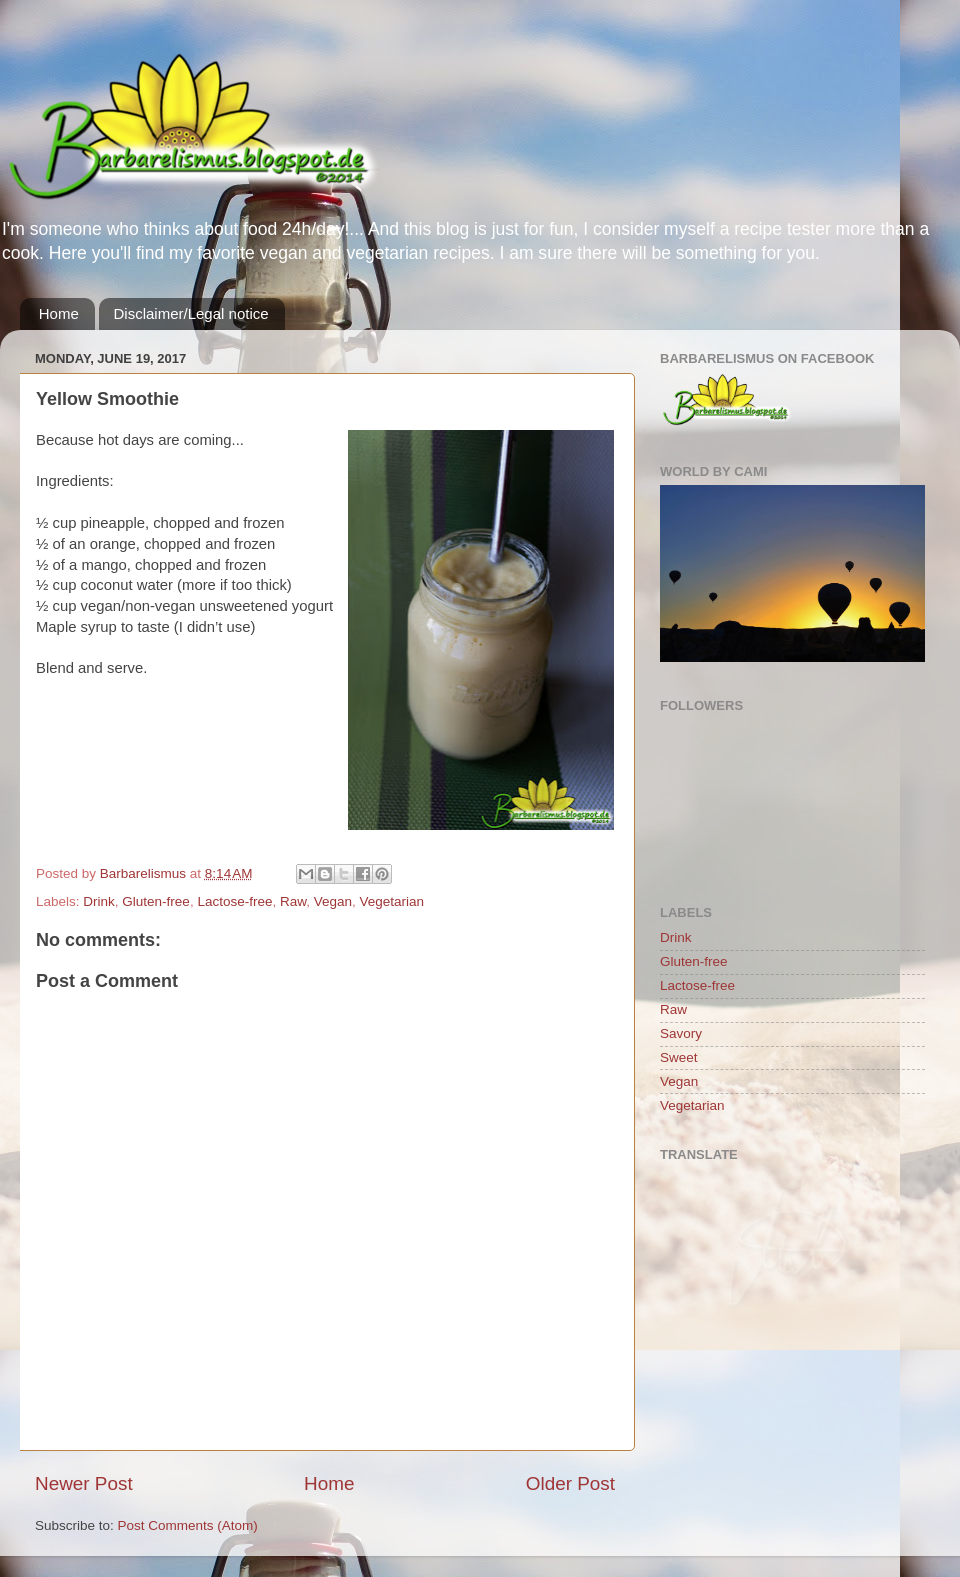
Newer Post (84, 1483)
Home (59, 313)
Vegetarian (392, 901)
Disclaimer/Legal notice (191, 313)
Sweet (679, 1057)
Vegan (333, 901)
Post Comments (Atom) (188, 1525)
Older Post (570, 1483)
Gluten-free (156, 901)
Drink (99, 901)
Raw (293, 901)
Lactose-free (234, 901)
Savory (681, 1033)
